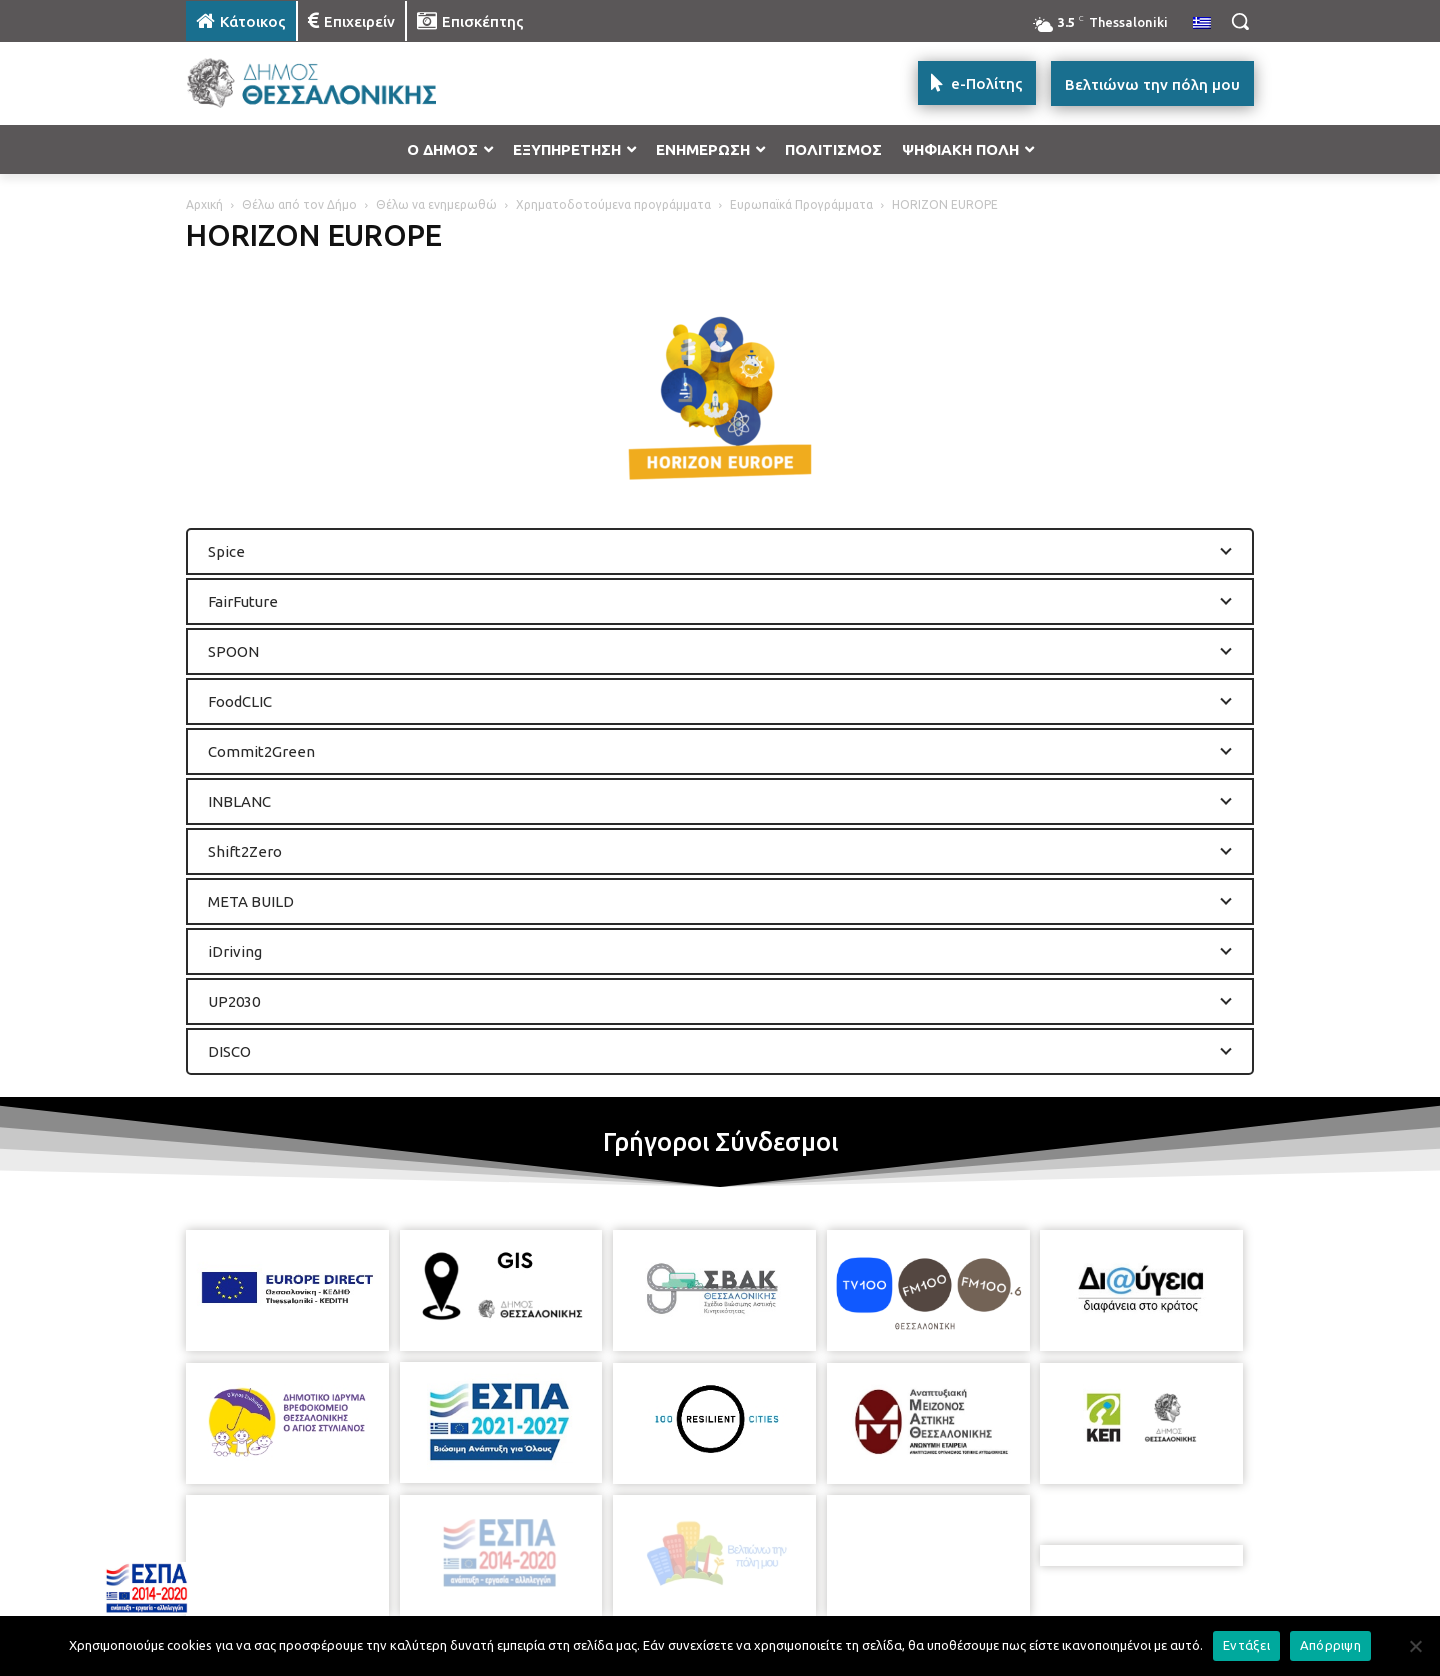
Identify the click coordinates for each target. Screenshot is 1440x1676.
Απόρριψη (1330, 1645)
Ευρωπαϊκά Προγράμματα (801, 204)
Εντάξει (1246, 1645)
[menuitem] (1202, 24)
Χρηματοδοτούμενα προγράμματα (613, 204)
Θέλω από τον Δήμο (299, 204)
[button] (1240, 21)
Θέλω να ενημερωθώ (436, 204)
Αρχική (204, 204)
